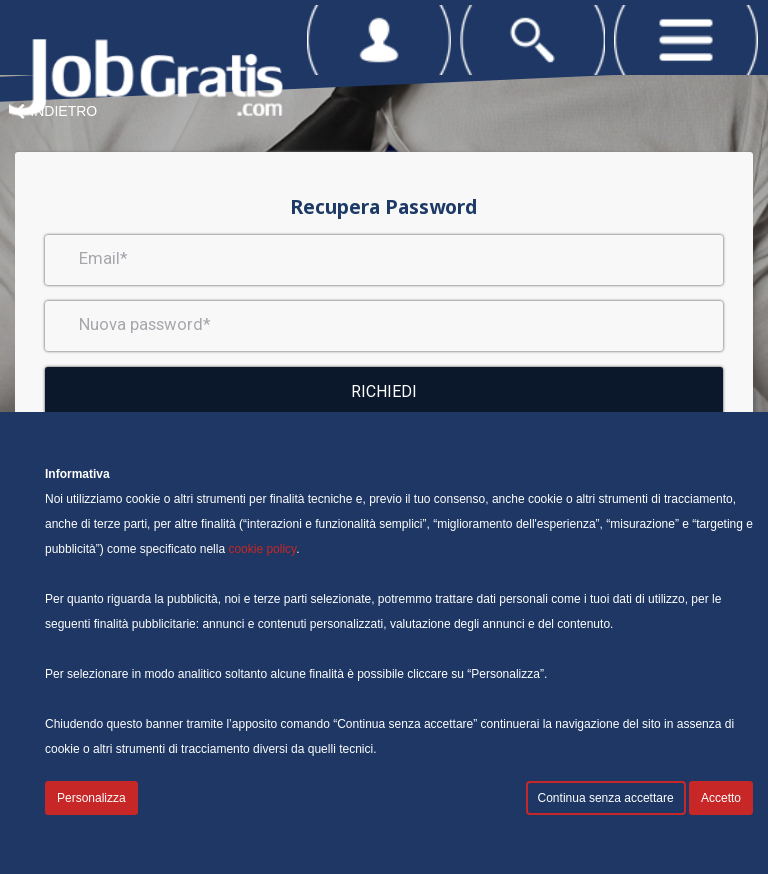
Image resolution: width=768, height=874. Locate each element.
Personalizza (91, 798)
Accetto (721, 798)
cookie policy (262, 549)
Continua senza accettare (606, 798)
